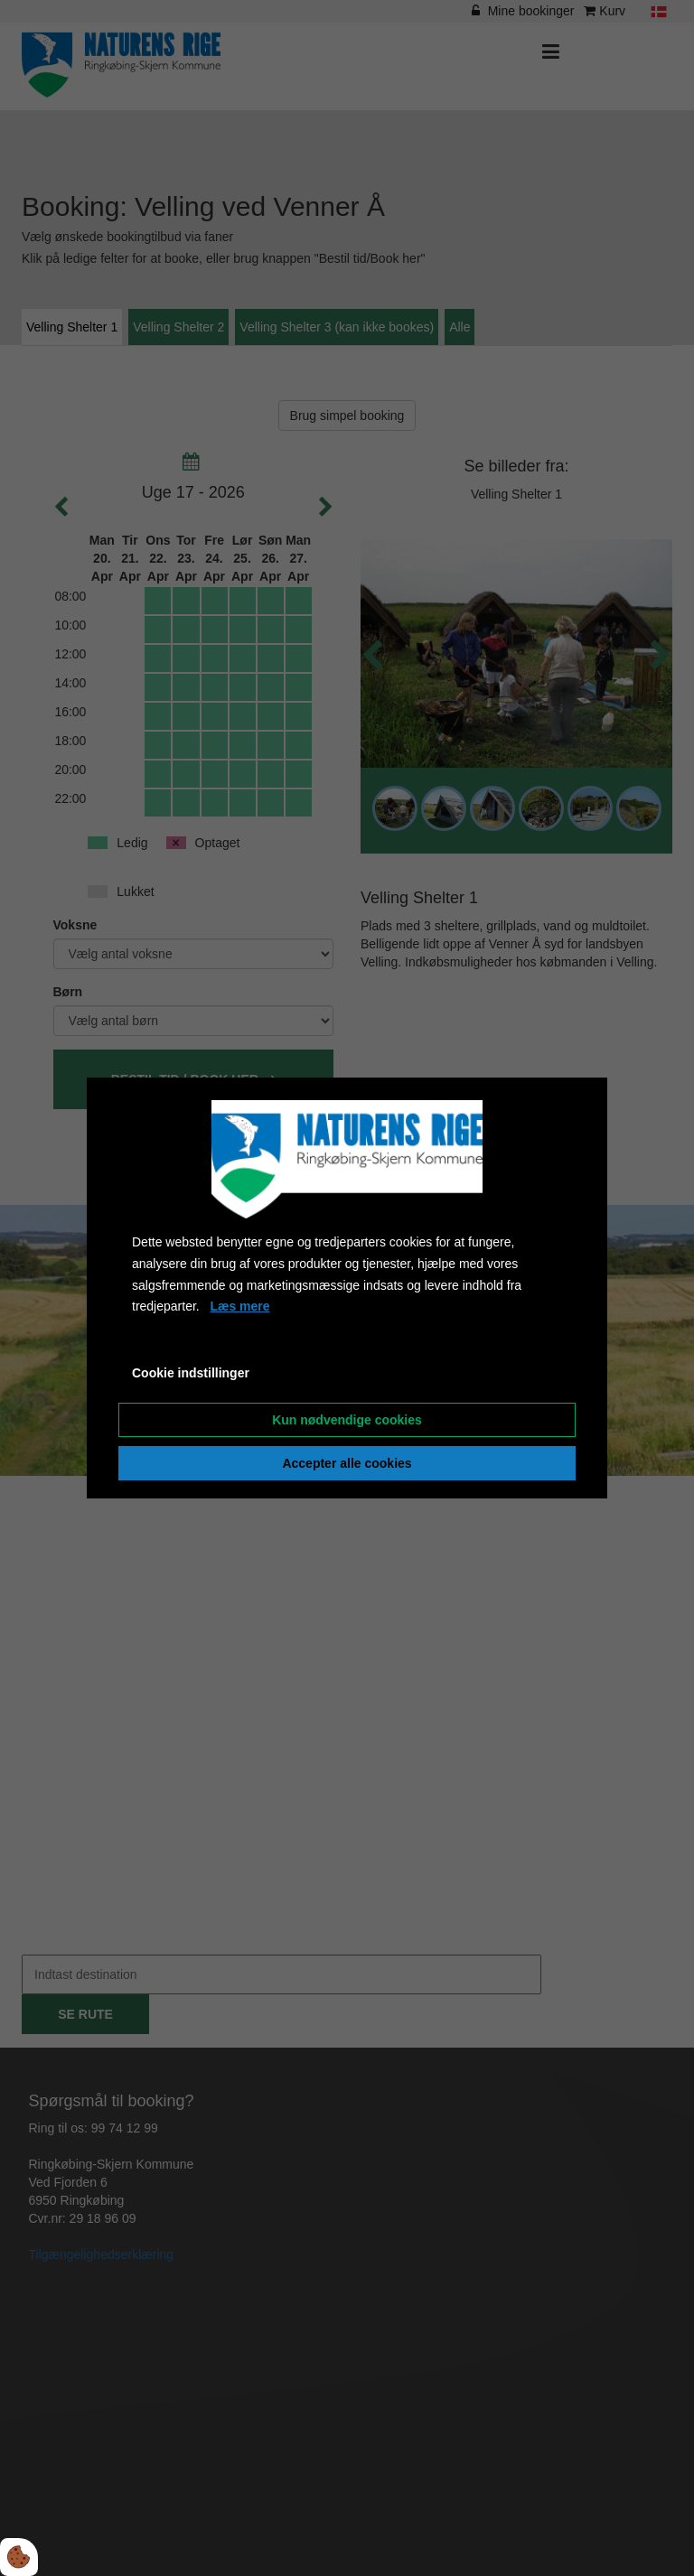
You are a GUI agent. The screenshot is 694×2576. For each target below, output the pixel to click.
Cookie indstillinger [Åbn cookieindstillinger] (190, 1373)
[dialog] (347, 1288)
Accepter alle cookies (346, 1463)
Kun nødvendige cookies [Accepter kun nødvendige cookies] (347, 1420)
